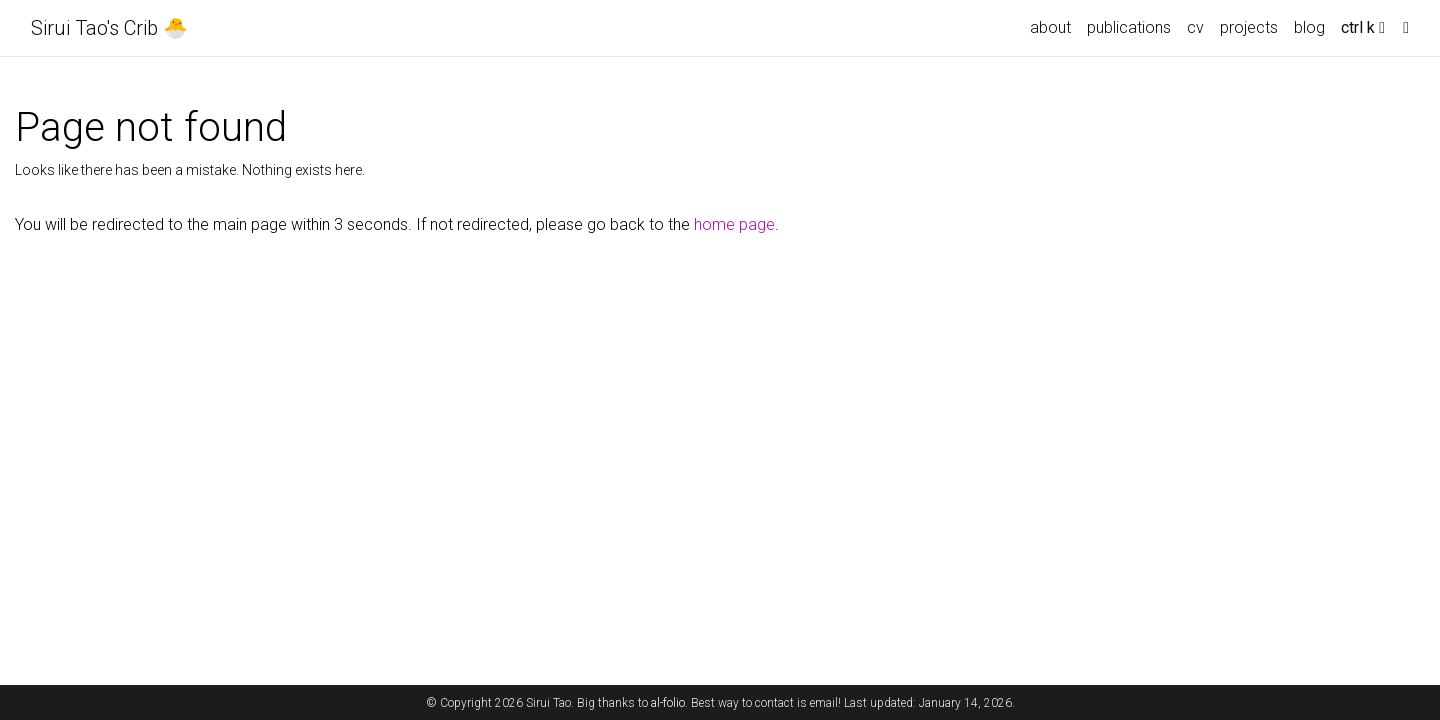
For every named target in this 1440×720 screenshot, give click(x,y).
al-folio (668, 703)
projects (1249, 27)
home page (734, 224)
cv (1195, 27)
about (1050, 27)
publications (1129, 27)
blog (1309, 27)
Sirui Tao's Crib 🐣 (109, 28)
